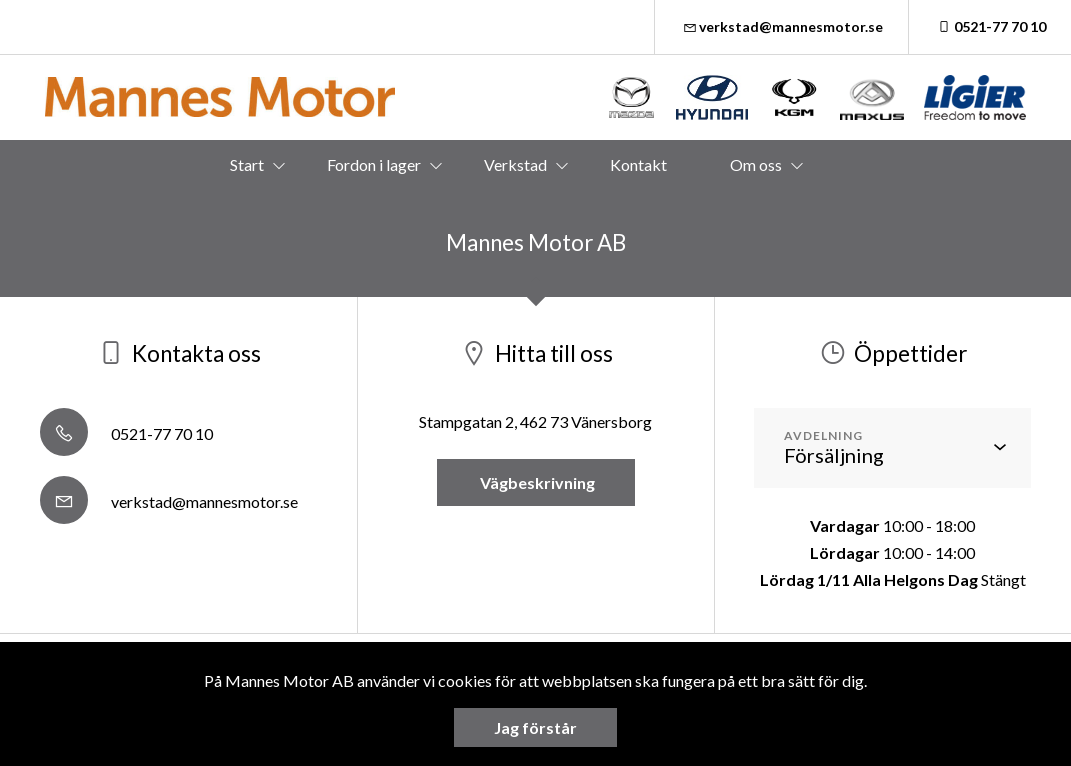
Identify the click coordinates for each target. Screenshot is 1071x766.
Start (247, 164)
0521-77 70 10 (990, 26)
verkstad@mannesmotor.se (782, 26)
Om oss (756, 164)
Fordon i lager (374, 164)
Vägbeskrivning (536, 482)
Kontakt (638, 164)
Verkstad (515, 164)
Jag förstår (535, 727)
